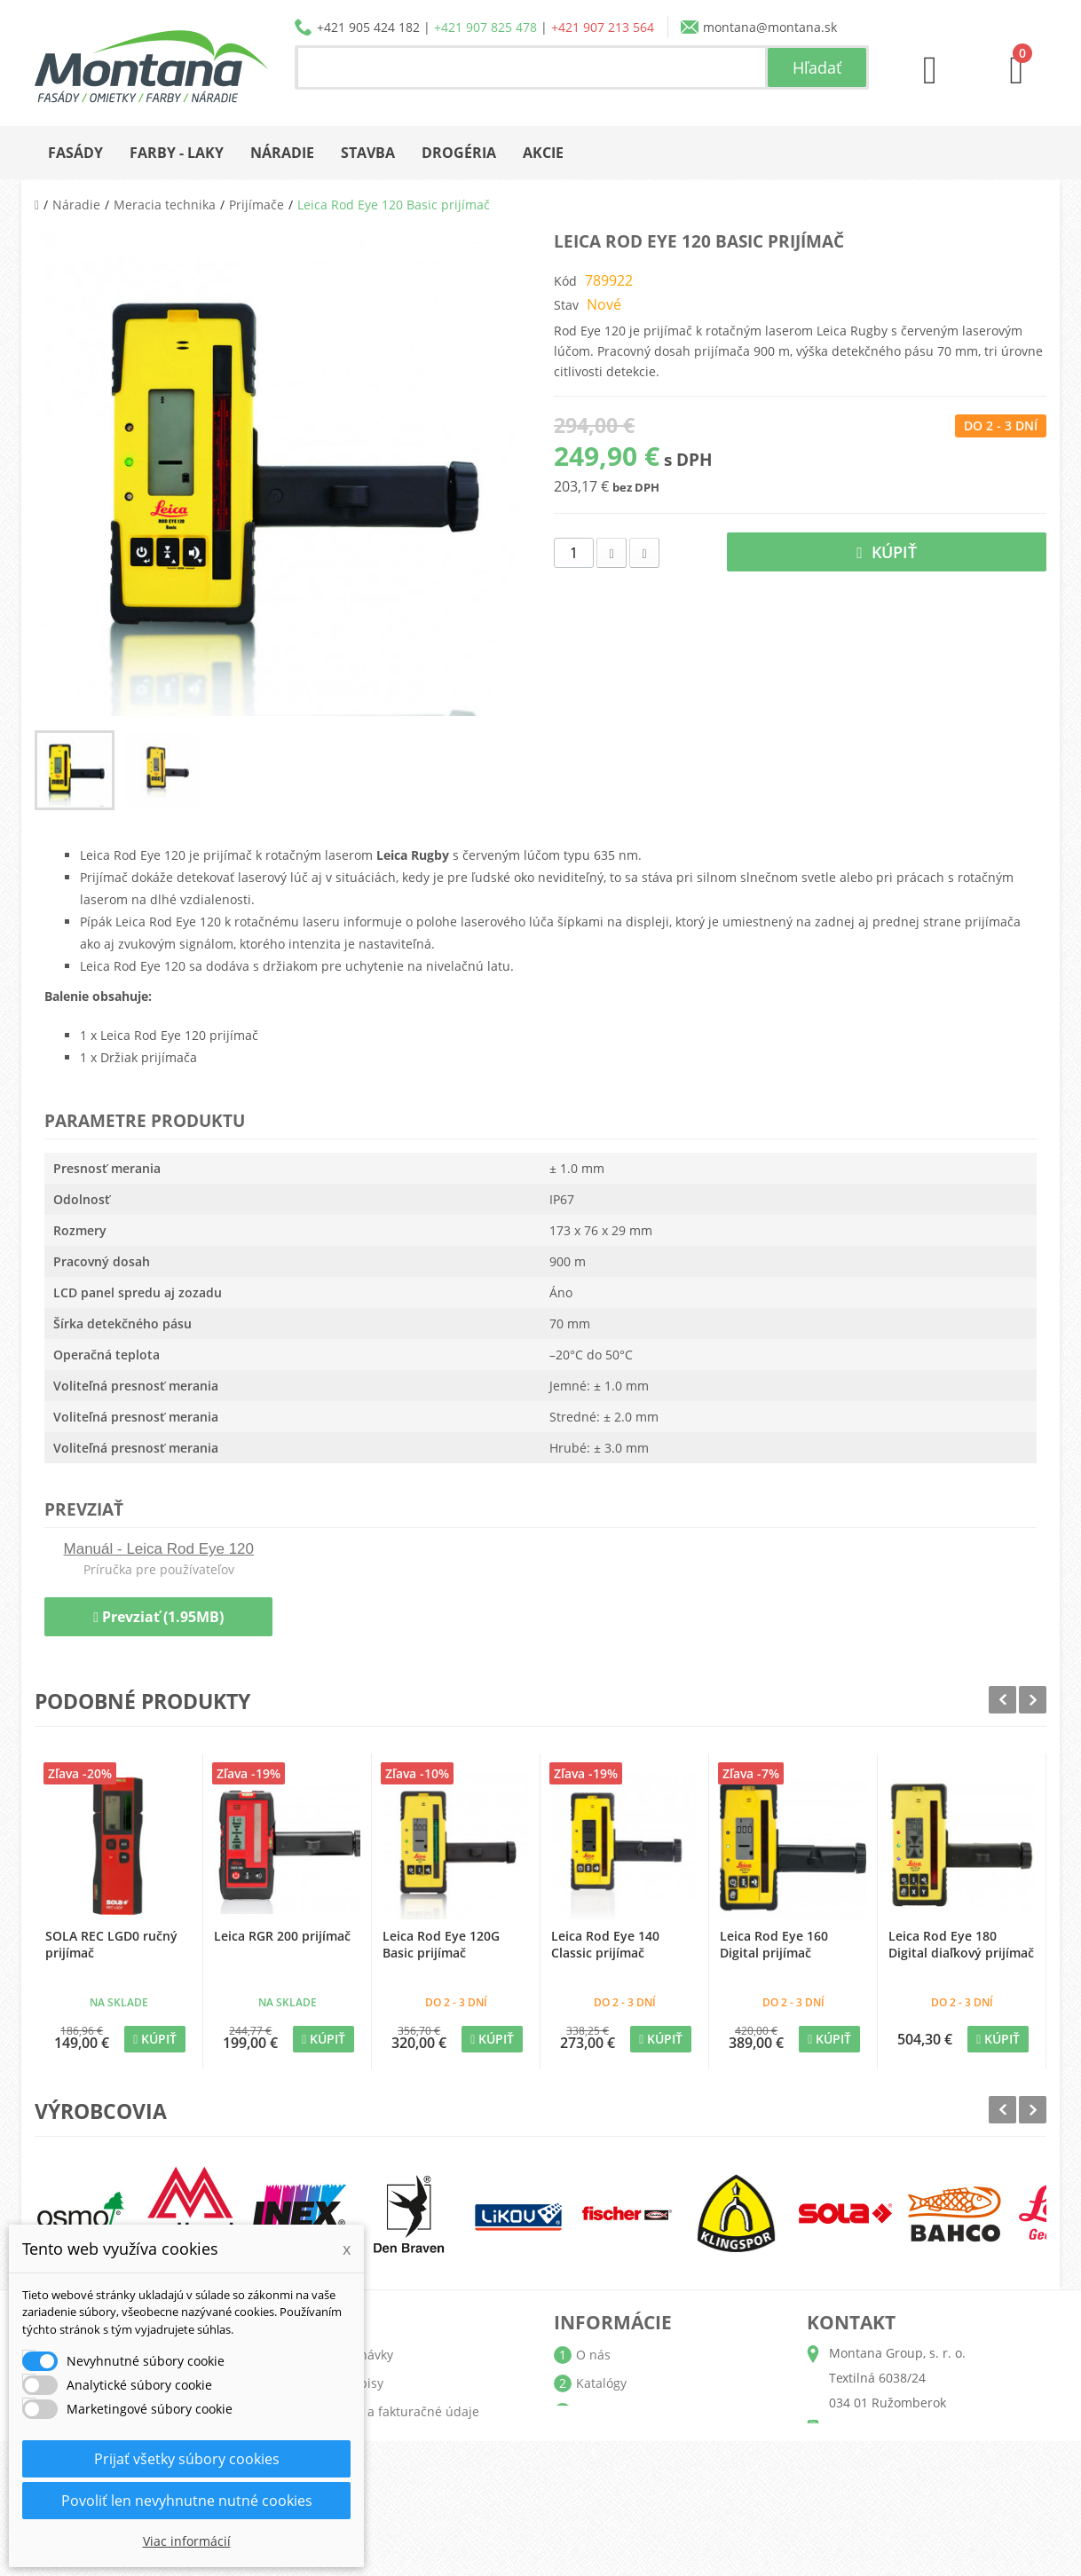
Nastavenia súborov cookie (402, 2496)
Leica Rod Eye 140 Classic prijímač (605, 1944)
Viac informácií (187, 2541)
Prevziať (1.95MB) (158, 1617)
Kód (565, 280)
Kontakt (598, 2496)
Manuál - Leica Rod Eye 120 (159, 1548)
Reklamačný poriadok (639, 2468)
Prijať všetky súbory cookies (187, 2459)
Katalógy (601, 2383)
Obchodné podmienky (641, 2439)
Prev (1002, 1699)
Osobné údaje (364, 2439)
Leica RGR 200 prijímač (282, 1935)
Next (1032, 1699)
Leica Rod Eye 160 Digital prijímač (774, 1944)
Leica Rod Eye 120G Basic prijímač (441, 1944)
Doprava (601, 2411)
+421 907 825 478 (485, 27)
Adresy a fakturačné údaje (401, 2411)
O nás (593, 2354)
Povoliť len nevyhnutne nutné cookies (186, 2500)
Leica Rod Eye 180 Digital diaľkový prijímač (961, 1944)
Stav (566, 304)
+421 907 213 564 (602, 27)
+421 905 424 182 (368, 27)
